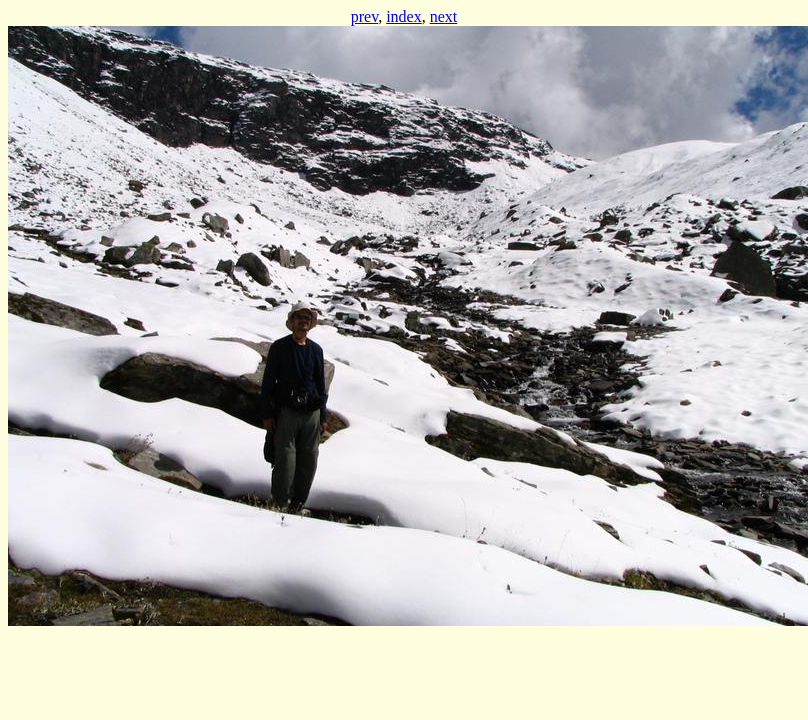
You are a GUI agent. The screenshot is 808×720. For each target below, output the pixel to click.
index (404, 16)
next (444, 16)
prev (364, 16)
